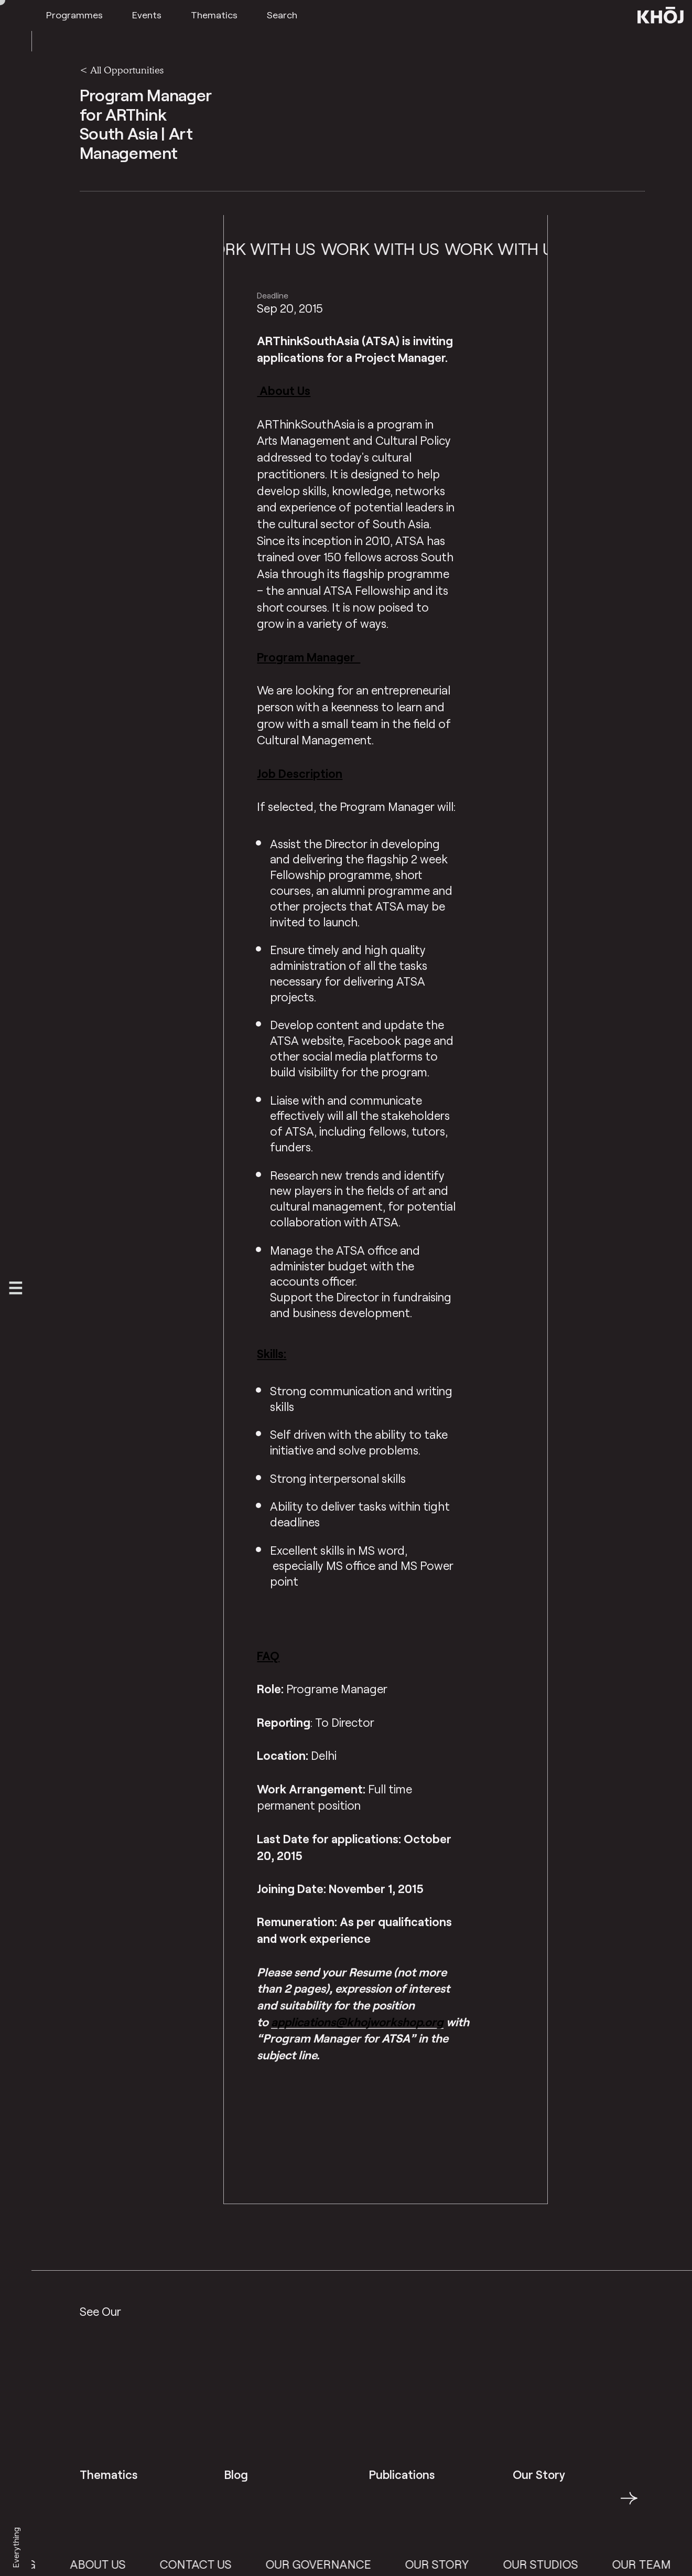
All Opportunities (127, 70)
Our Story (456, 2564)
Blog (39, 2564)
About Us (116, 2564)
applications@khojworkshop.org (357, 2022)
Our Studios (559, 2564)
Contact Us (214, 2564)
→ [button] (629, 2504)
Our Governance (337, 2564)
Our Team (660, 2564)
